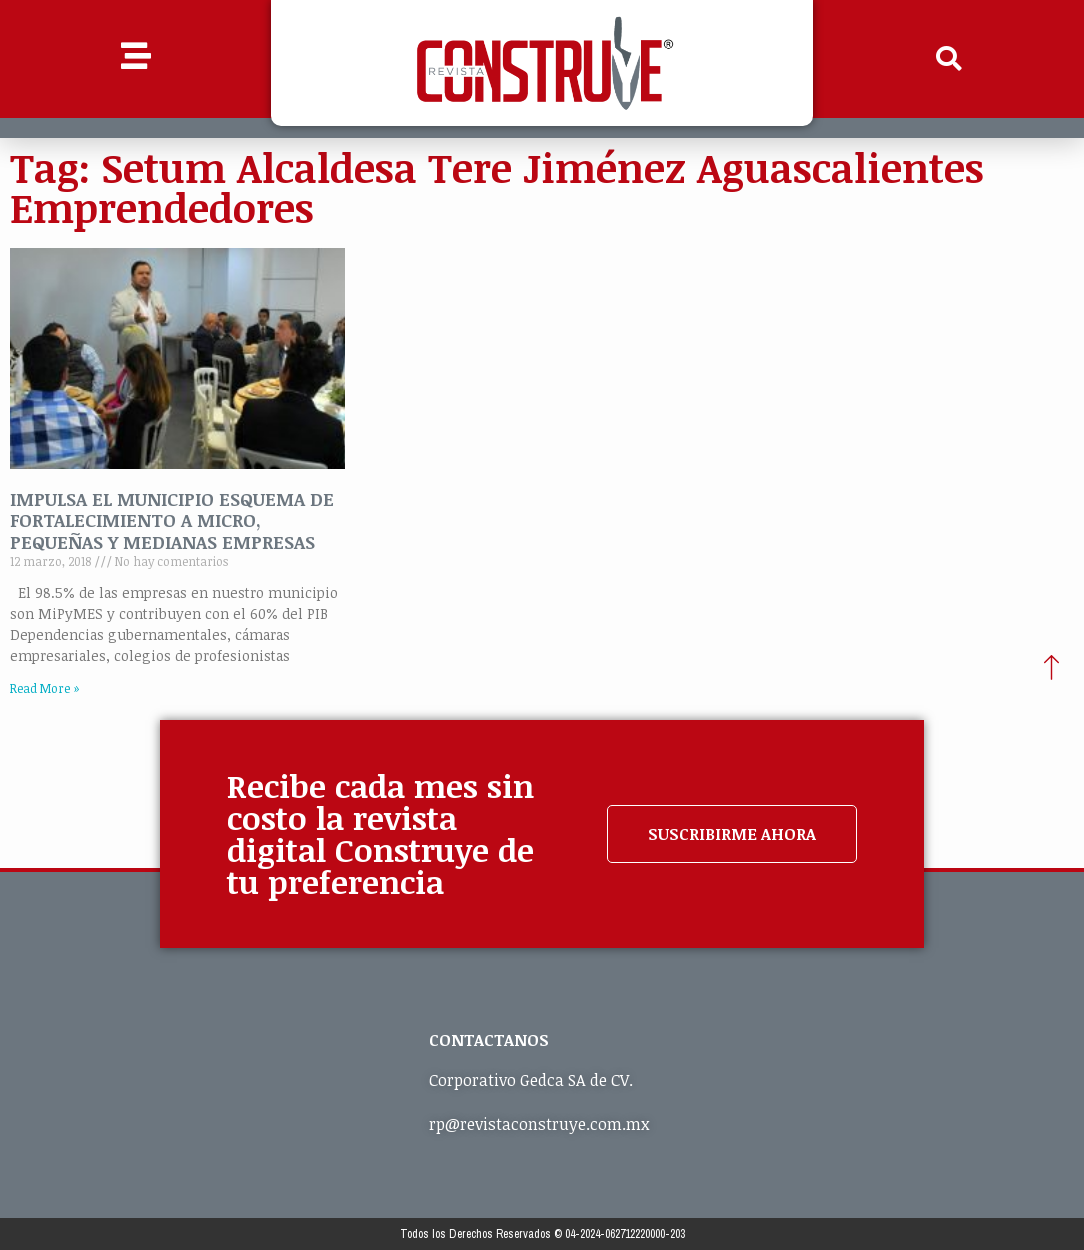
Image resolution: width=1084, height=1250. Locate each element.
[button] (949, 59)
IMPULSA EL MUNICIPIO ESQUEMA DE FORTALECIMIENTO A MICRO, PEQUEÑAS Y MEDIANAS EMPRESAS (172, 520)
